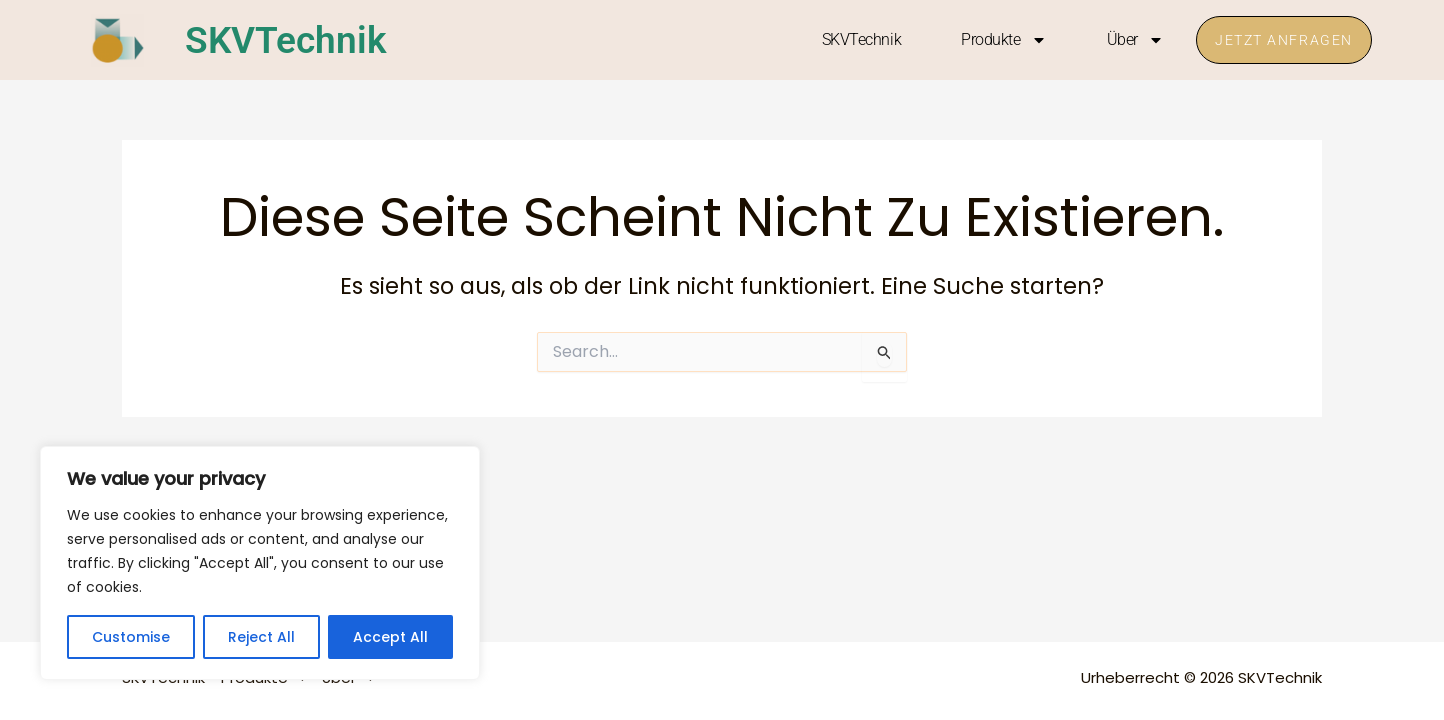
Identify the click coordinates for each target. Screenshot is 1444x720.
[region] (260, 563)
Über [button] (1131, 40)
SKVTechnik (292, 39)
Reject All (261, 637)
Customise (131, 637)
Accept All (390, 637)
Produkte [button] (1000, 40)
